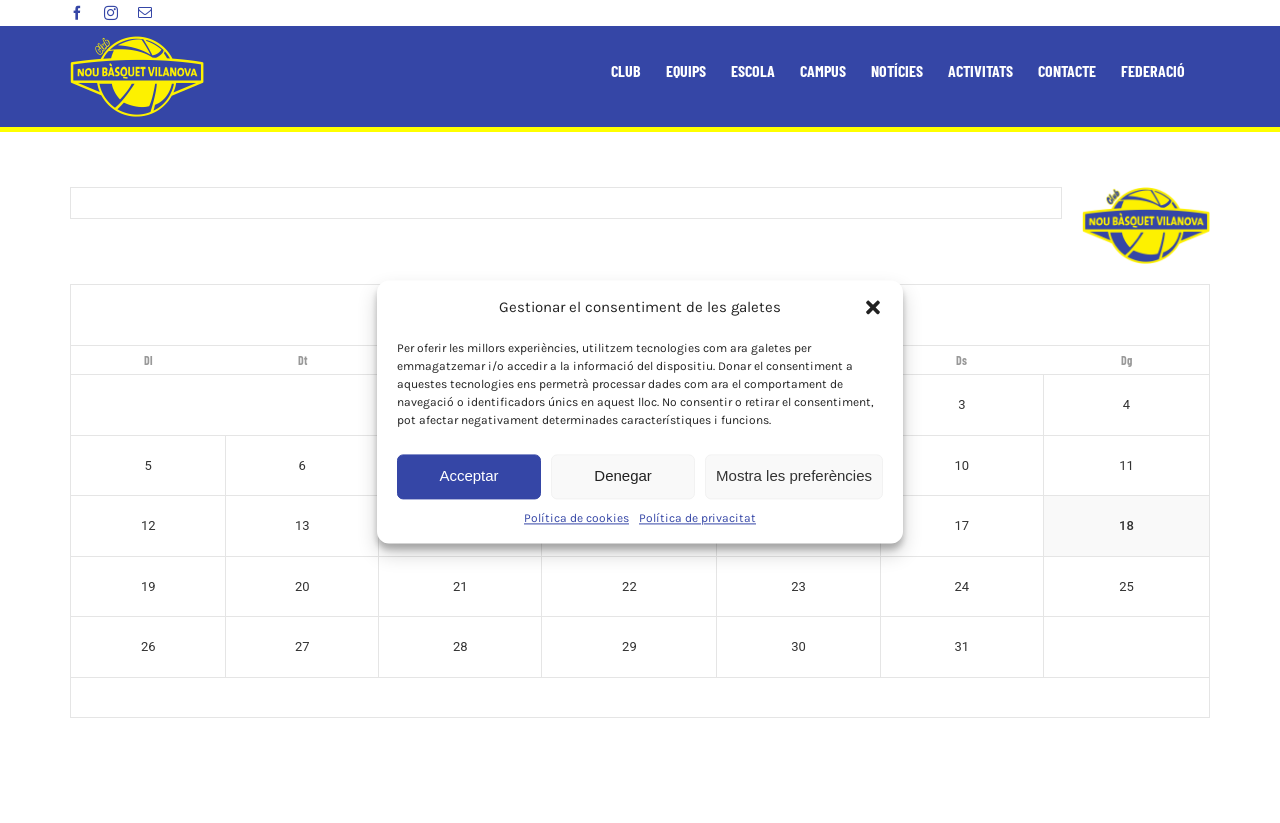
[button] (873, 307)
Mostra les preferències (794, 475)
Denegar (623, 475)
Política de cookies (576, 518)
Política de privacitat (697, 518)
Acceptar (468, 475)
